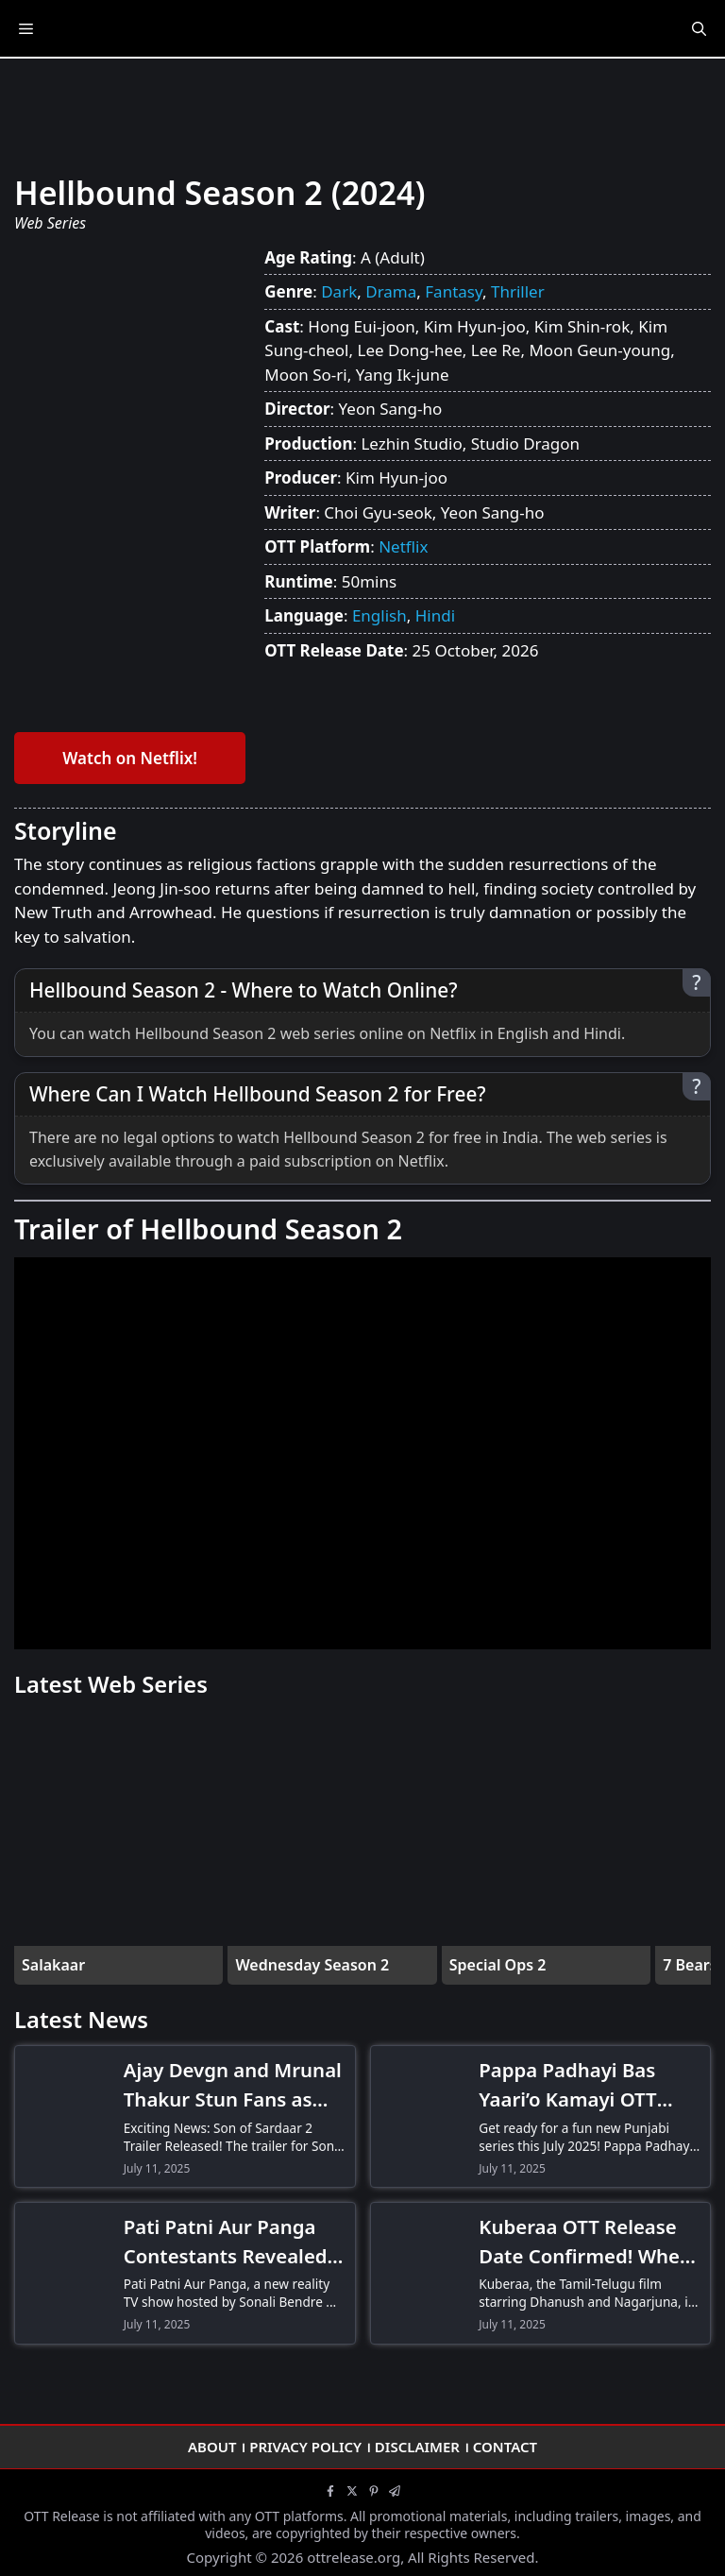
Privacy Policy (305, 2446)
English (379, 615)
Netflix (403, 546)
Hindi (435, 615)
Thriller (518, 291)
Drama (390, 291)
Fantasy (453, 291)
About (212, 2446)
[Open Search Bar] (699, 28)
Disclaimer (417, 2446)
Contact (505, 2446)
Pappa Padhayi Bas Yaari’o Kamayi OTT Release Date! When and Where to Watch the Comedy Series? (574, 2084)
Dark (339, 291)
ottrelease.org (353, 2557)
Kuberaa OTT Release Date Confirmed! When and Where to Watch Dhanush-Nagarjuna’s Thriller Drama (585, 2241)
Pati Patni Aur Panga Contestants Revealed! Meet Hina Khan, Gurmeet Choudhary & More (229, 2241)
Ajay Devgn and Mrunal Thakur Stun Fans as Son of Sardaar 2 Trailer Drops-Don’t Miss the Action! (233, 2084)
